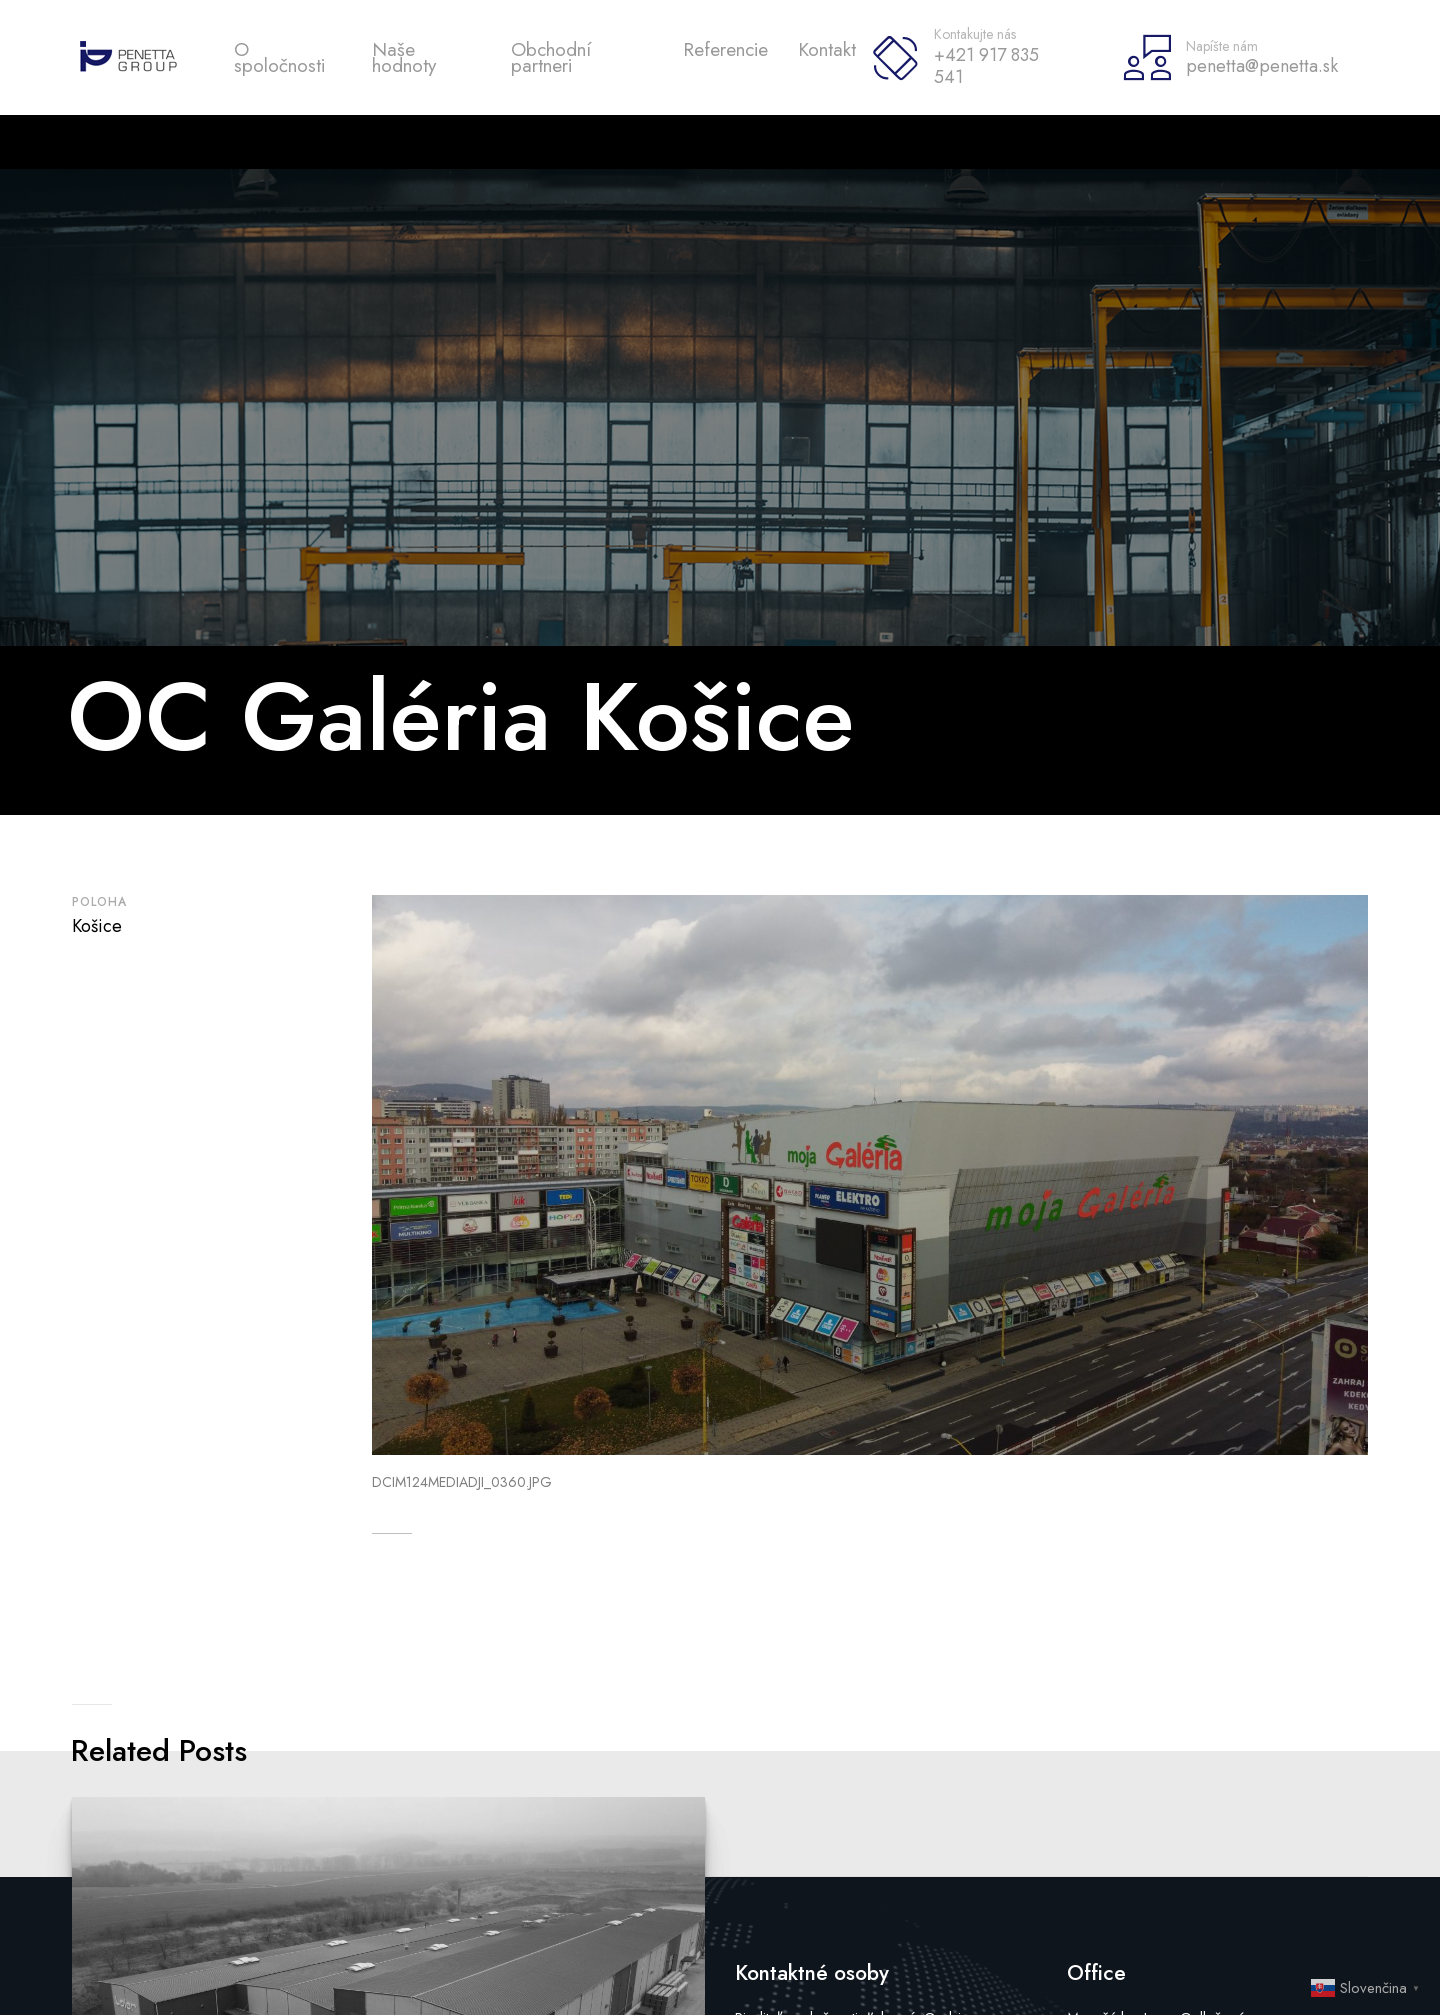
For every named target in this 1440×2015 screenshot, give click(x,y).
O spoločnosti (279, 57)
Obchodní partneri (551, 57)
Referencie (725, 49)
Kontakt (827, 49)
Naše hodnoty (404, 57)
